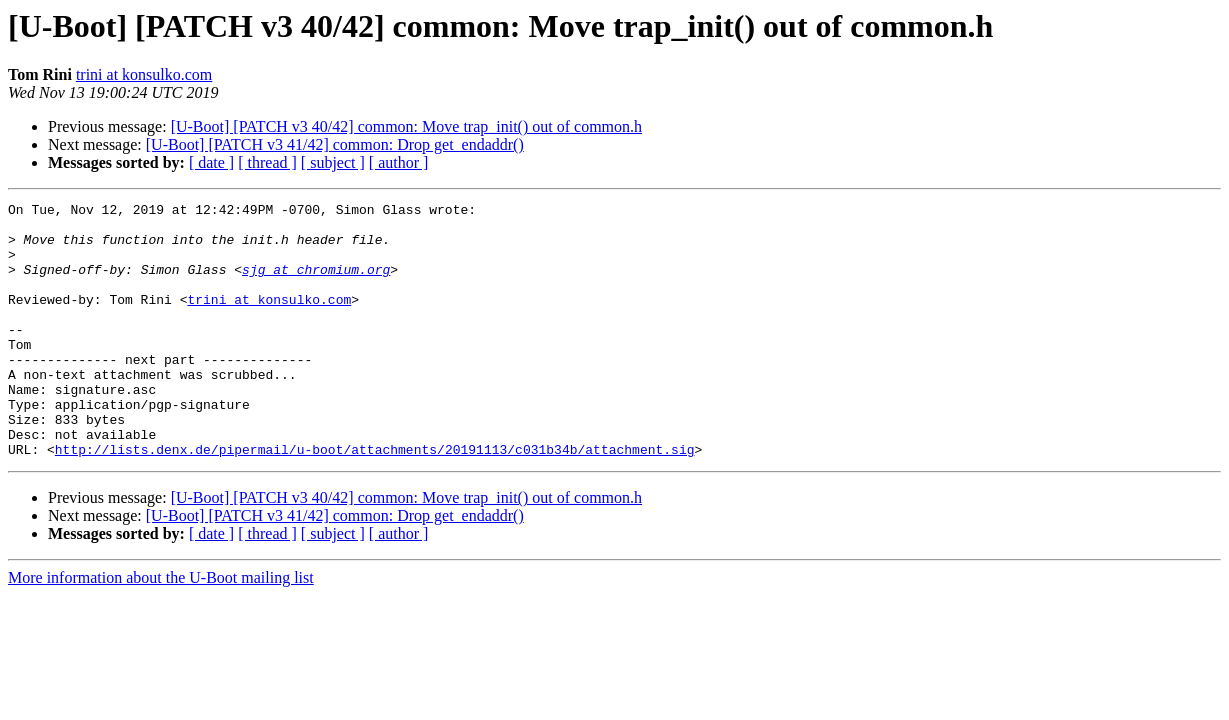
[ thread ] (267, 162)
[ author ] (399, 162)
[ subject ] (333, 162)
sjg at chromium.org (316, 284)
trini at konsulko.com (144, 74)
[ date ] (211, 162)
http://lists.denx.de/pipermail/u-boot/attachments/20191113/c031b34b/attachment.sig (375, 500)
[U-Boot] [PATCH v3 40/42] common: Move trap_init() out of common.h (406, 126)
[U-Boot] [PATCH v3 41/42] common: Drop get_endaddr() (335, 144)
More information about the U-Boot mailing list (161, 628)
